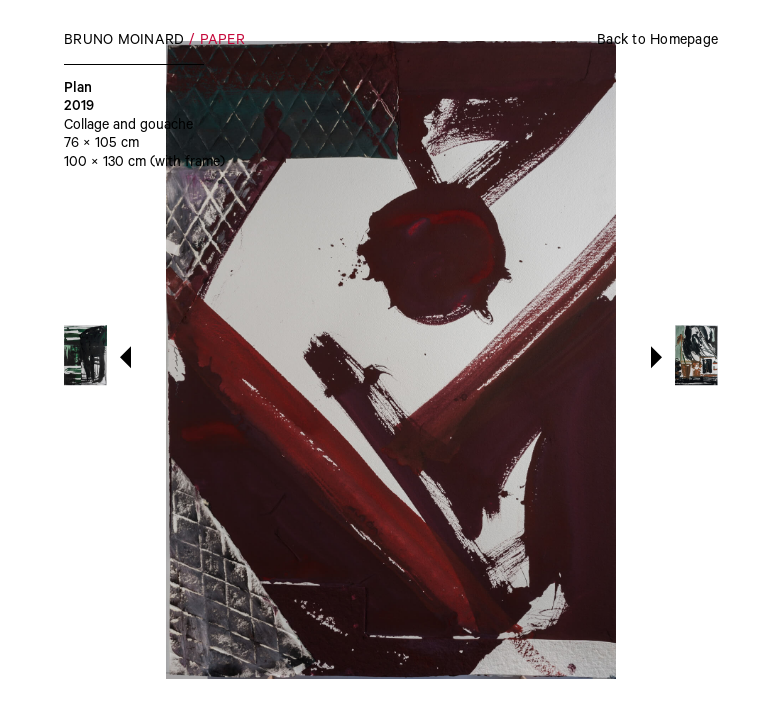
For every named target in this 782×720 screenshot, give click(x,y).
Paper (222, 42)
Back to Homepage (657, 42)
